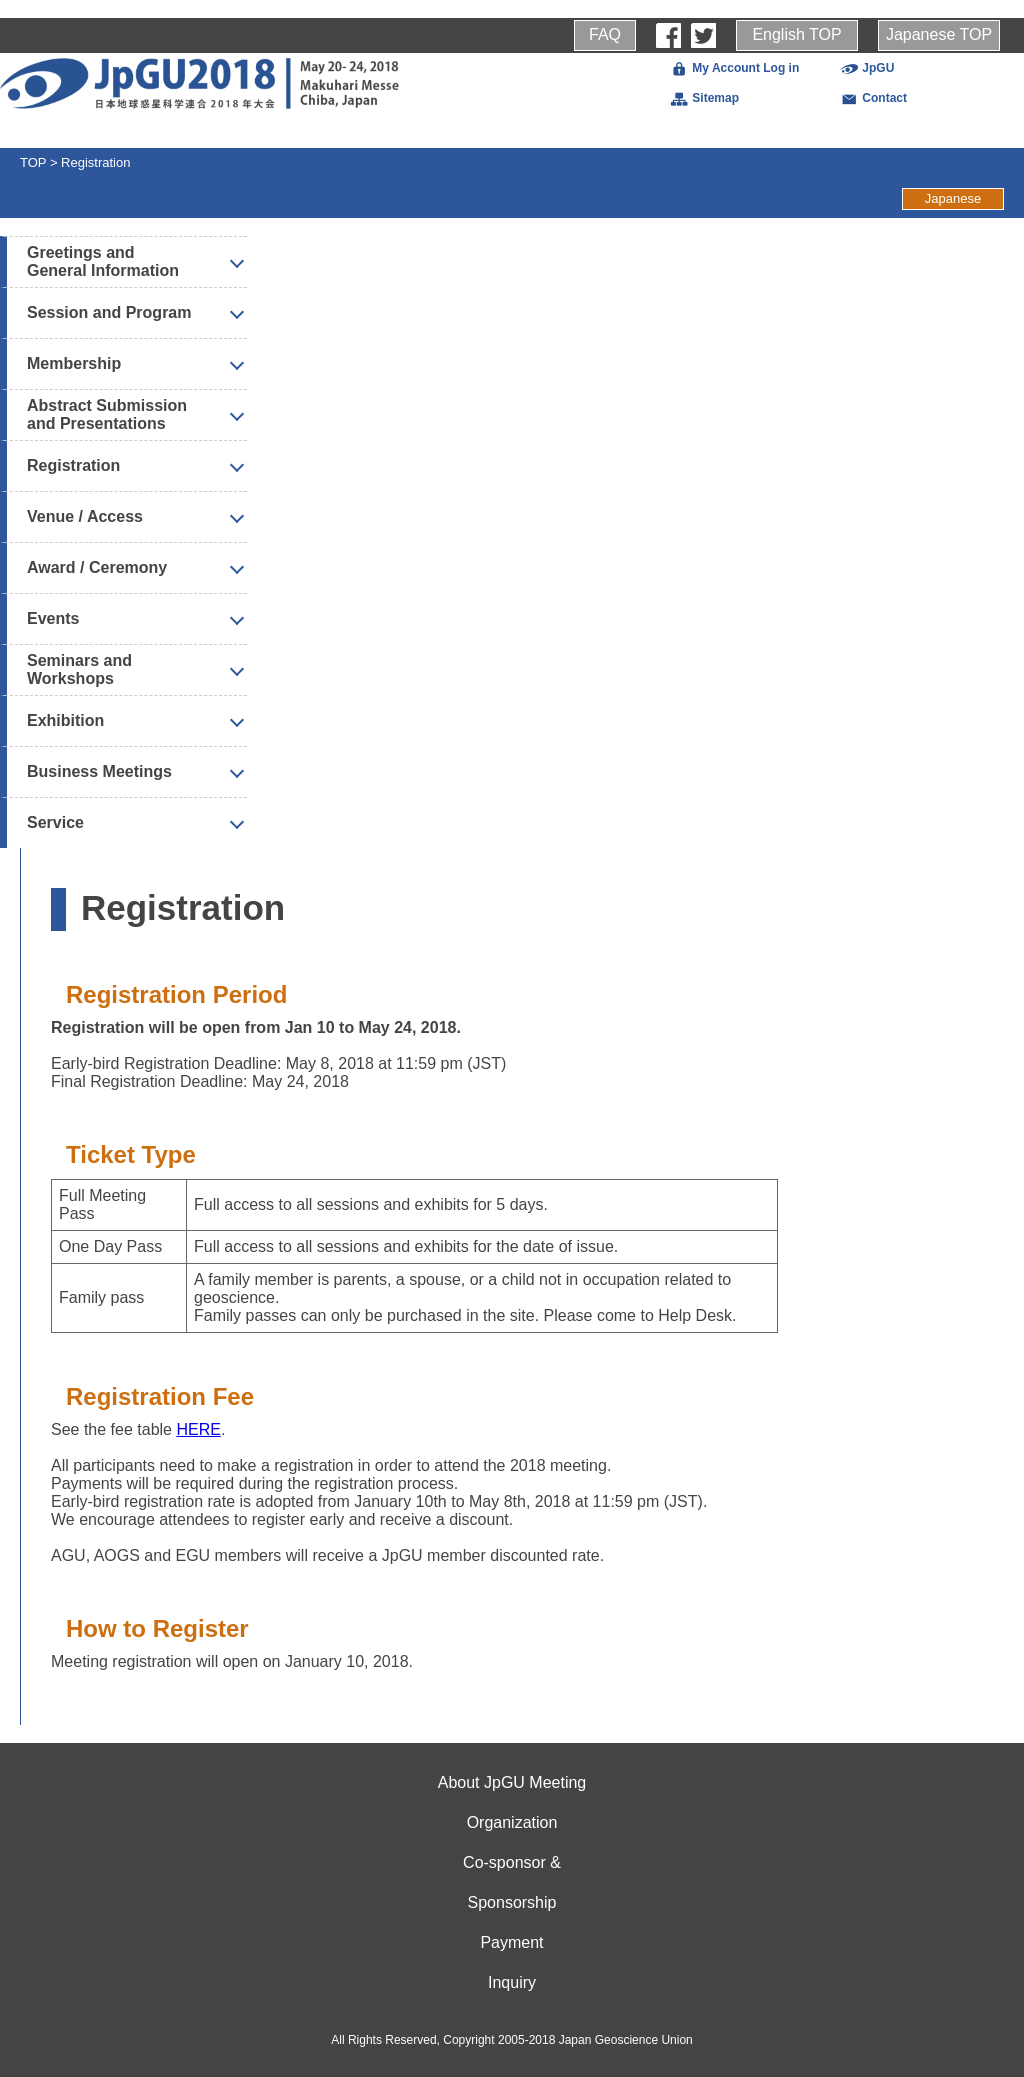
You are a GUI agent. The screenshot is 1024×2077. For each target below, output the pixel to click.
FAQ (605, 34)
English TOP (796, 34)
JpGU (866, 68)
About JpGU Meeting (512, 1782)
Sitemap (704, 98)
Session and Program (109, 312)
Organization (512, 1822)
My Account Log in (734, 68)
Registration (95, 162)
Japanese (953, 198)
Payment (511, 1942)
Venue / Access (85, 516)
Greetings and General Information (103, 261)
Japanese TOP (939, 34)
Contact (873, 98)
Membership (74, 363)
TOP (33, 162)
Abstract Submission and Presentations (107, 414)
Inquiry (512, 1982)
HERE (198, 1429)
